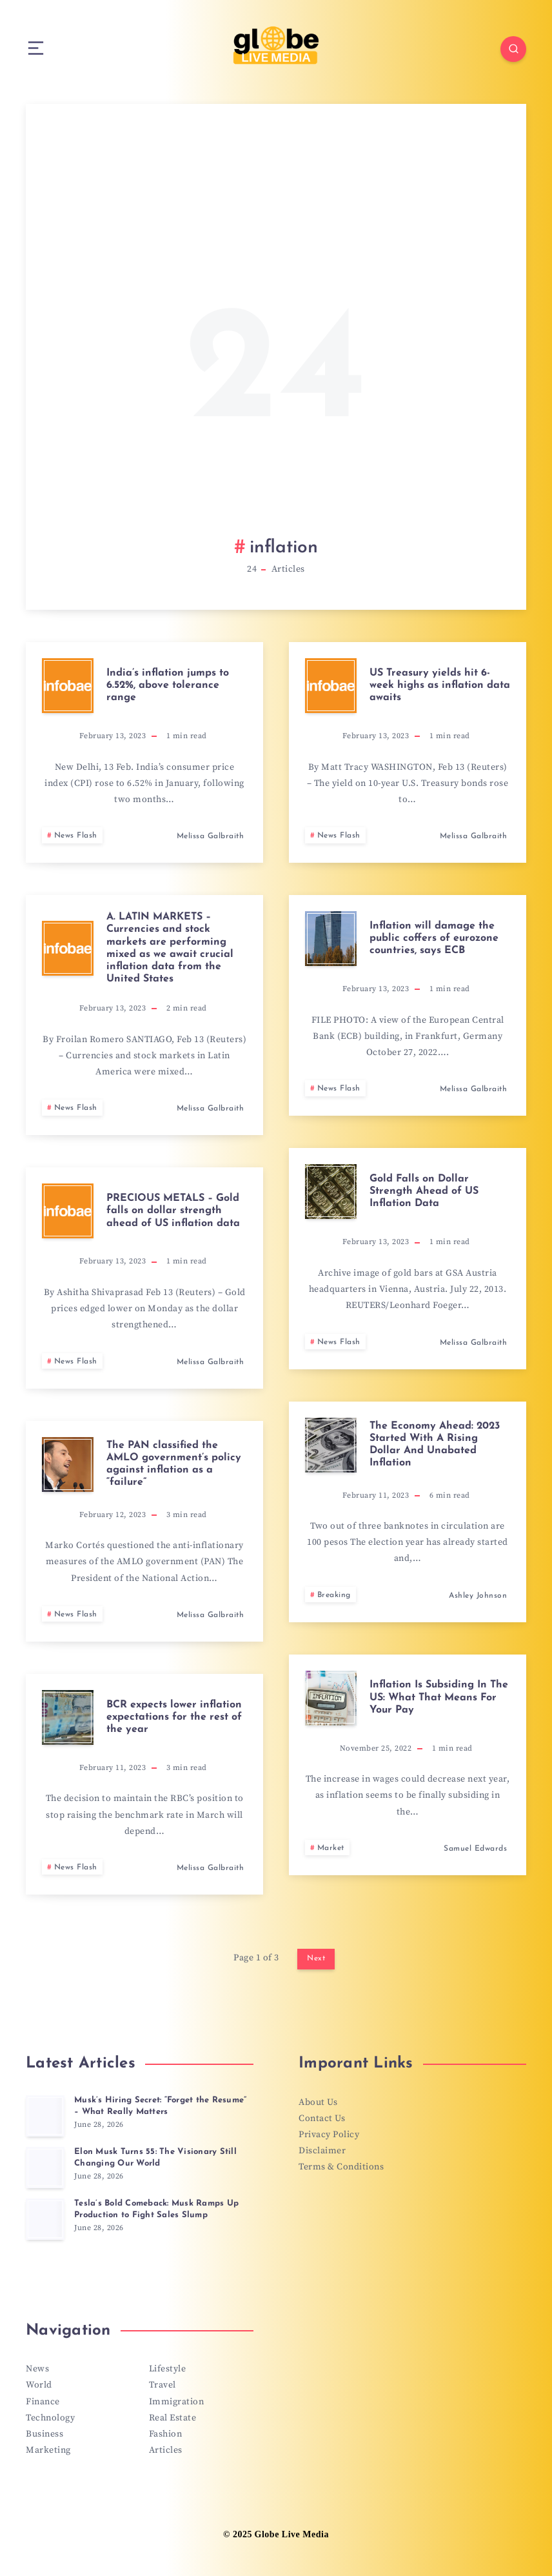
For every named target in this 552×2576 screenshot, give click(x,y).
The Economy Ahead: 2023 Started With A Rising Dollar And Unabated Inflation (435, 1445)
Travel (162, 2385)
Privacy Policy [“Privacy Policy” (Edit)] (329, 2134)
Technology (50, 2418)
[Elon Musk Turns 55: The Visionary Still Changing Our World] (45, 2167)
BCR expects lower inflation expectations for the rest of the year (174, 1717)
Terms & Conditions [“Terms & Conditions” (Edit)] (341, 2167)
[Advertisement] (276, 336)
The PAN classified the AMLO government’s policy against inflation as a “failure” (173, 1464)
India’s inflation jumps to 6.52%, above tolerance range (167, 685)
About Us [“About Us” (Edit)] (318, 2102)
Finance (43, 2402)
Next (316, 1958)
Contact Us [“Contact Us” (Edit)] (322, 2118)
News (37, 2369)
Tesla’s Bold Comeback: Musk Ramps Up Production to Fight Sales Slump (156, 2209)
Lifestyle (167, 2369)
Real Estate (173, 2418)
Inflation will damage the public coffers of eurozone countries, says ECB (434, 938)
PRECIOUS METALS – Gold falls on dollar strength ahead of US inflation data (173, 1210)
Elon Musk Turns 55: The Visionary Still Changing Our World (155, 2158)
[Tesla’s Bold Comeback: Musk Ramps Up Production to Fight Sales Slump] (45, 2219)
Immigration (176, 2402)
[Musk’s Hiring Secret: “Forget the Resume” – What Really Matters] (45, 2116)
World (39, 2385)
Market (330, 1848)
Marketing (48, 2450)
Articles (165, 2450)
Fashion (165, 2434)
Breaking (334, 1595)
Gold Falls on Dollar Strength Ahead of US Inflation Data (424, 1191)
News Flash (75, 836)
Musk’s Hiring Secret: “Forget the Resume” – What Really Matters (160, 2106)
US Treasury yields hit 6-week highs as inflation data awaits (440, 685)
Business (44, 2434)
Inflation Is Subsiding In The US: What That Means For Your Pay (439, 1697)
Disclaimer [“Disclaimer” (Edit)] (322, 2151)
